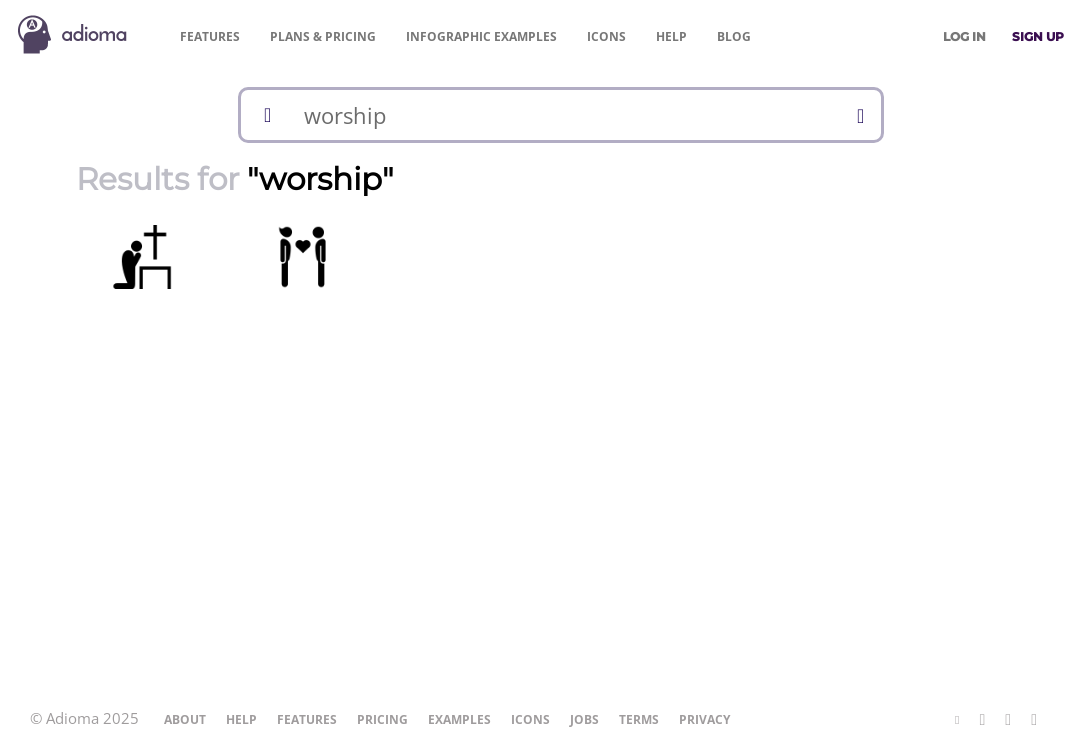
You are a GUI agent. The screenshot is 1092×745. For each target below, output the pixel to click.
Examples (481, 36)
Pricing (323, 36)
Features (210, 36)
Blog (734, 36)
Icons (606, 36)
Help (671, 36)
